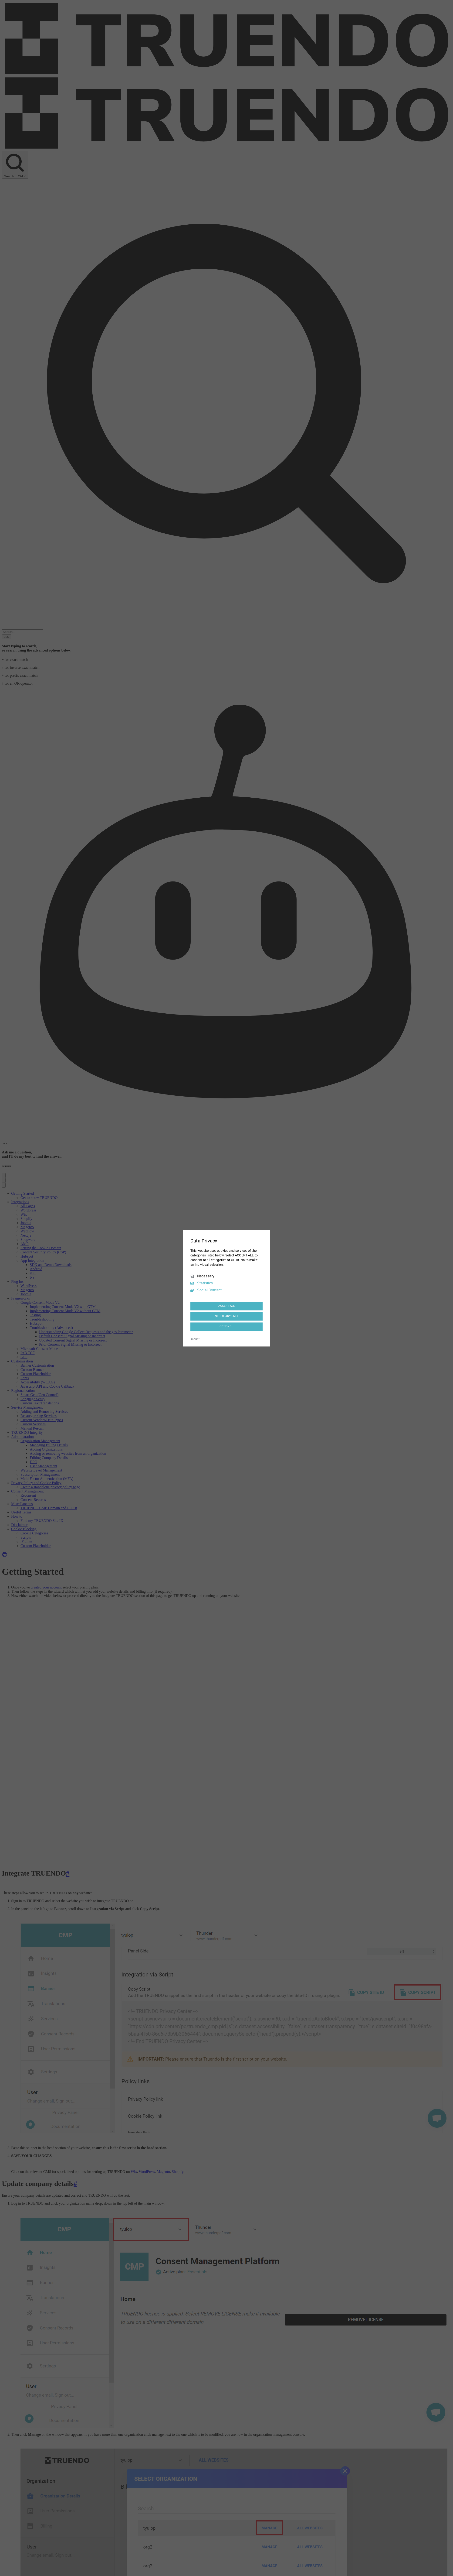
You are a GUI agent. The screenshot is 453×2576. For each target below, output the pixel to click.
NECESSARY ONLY (226, 1316)
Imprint (194, 1339)
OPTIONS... (226, 1326)
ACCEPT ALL (226, 1306)
